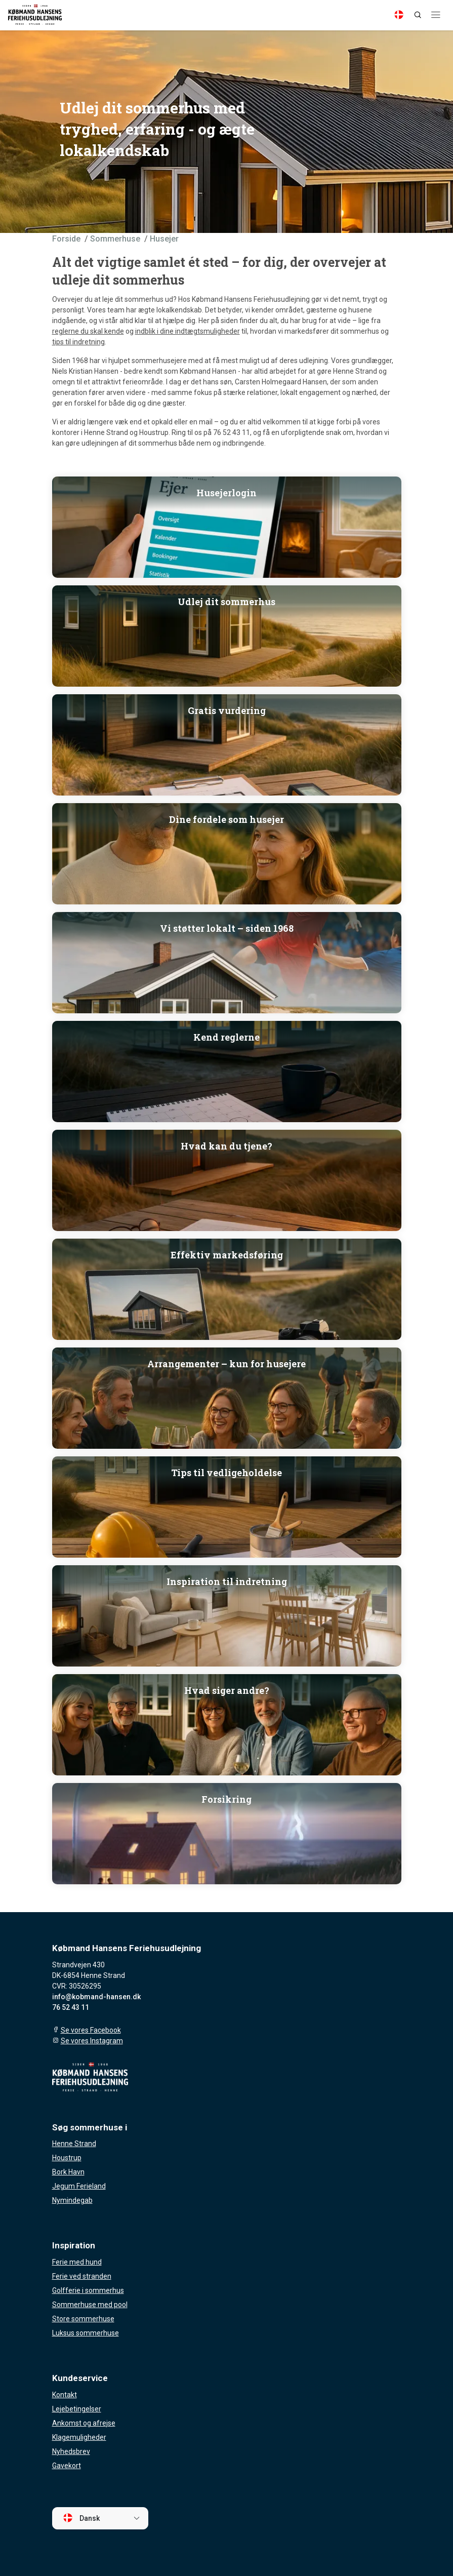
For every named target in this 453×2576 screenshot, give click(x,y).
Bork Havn (68, 2172)
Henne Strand (74, 2143)
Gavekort (66, 2466)
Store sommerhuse (83, 2319)
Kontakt (64, 2395)
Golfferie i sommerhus (88, 2290)
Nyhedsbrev (71, 2451)
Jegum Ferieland (79, 2186)
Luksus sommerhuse (85, 2333)
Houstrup (66, 2158)
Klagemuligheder (79, 2437)
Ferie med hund (77, 2262)
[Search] (417, 15)
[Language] (398, 14)
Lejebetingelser (76, 2409)
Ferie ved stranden (81, 2276)
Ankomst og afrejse (83, 2423)
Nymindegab (72, 2200)
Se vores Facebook (91, 2030)
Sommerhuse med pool (90, 2305)
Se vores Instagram (92, 2041)
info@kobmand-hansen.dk (96, 1997)
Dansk (81, 2518)
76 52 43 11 (70, 2007)
